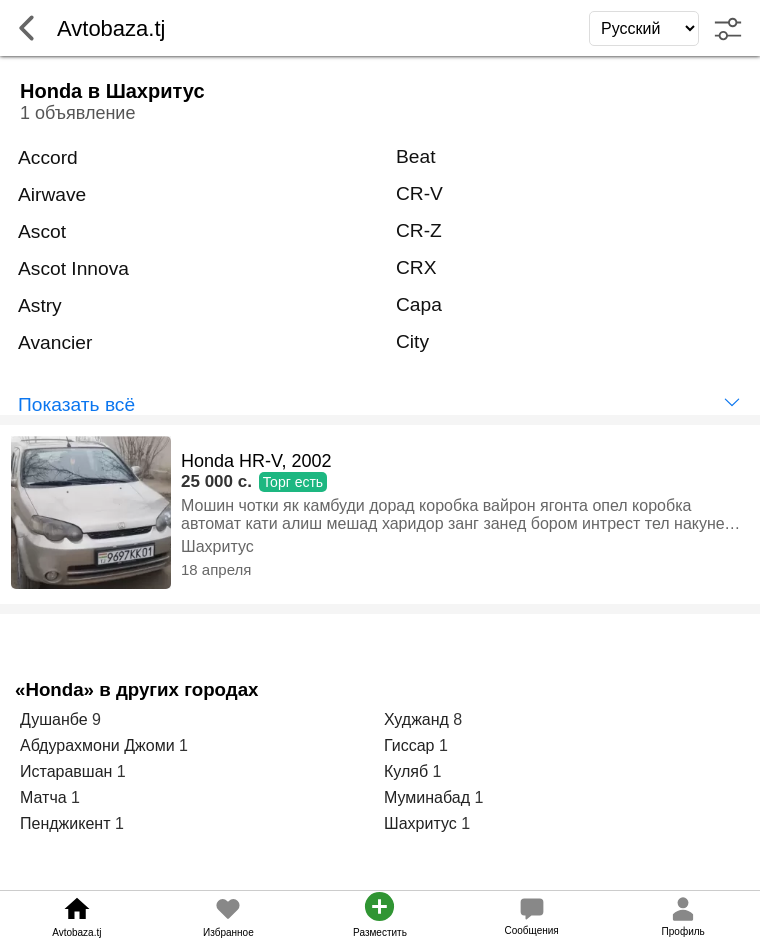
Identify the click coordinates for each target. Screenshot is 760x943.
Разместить (380, 932)
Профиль (683, 931)
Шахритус (217, 546)
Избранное (228, 932)
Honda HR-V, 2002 (256, 461)
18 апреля (216, 569)
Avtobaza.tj (76, 932)
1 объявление (77, 113)
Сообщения (531, 930)
